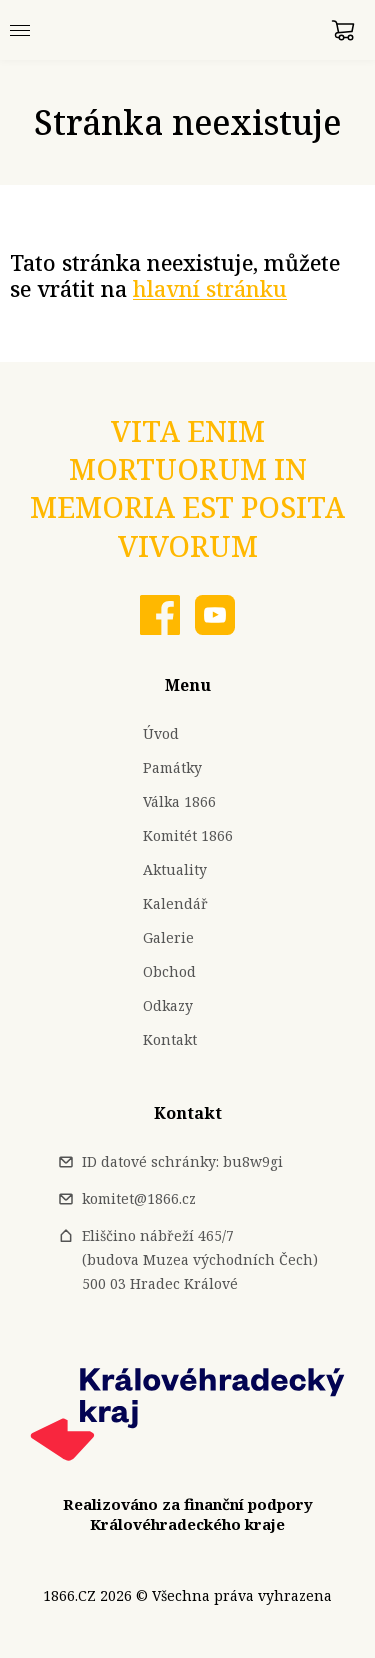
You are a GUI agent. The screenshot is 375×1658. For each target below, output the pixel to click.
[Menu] (20, 30)
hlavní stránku (210, 288)
